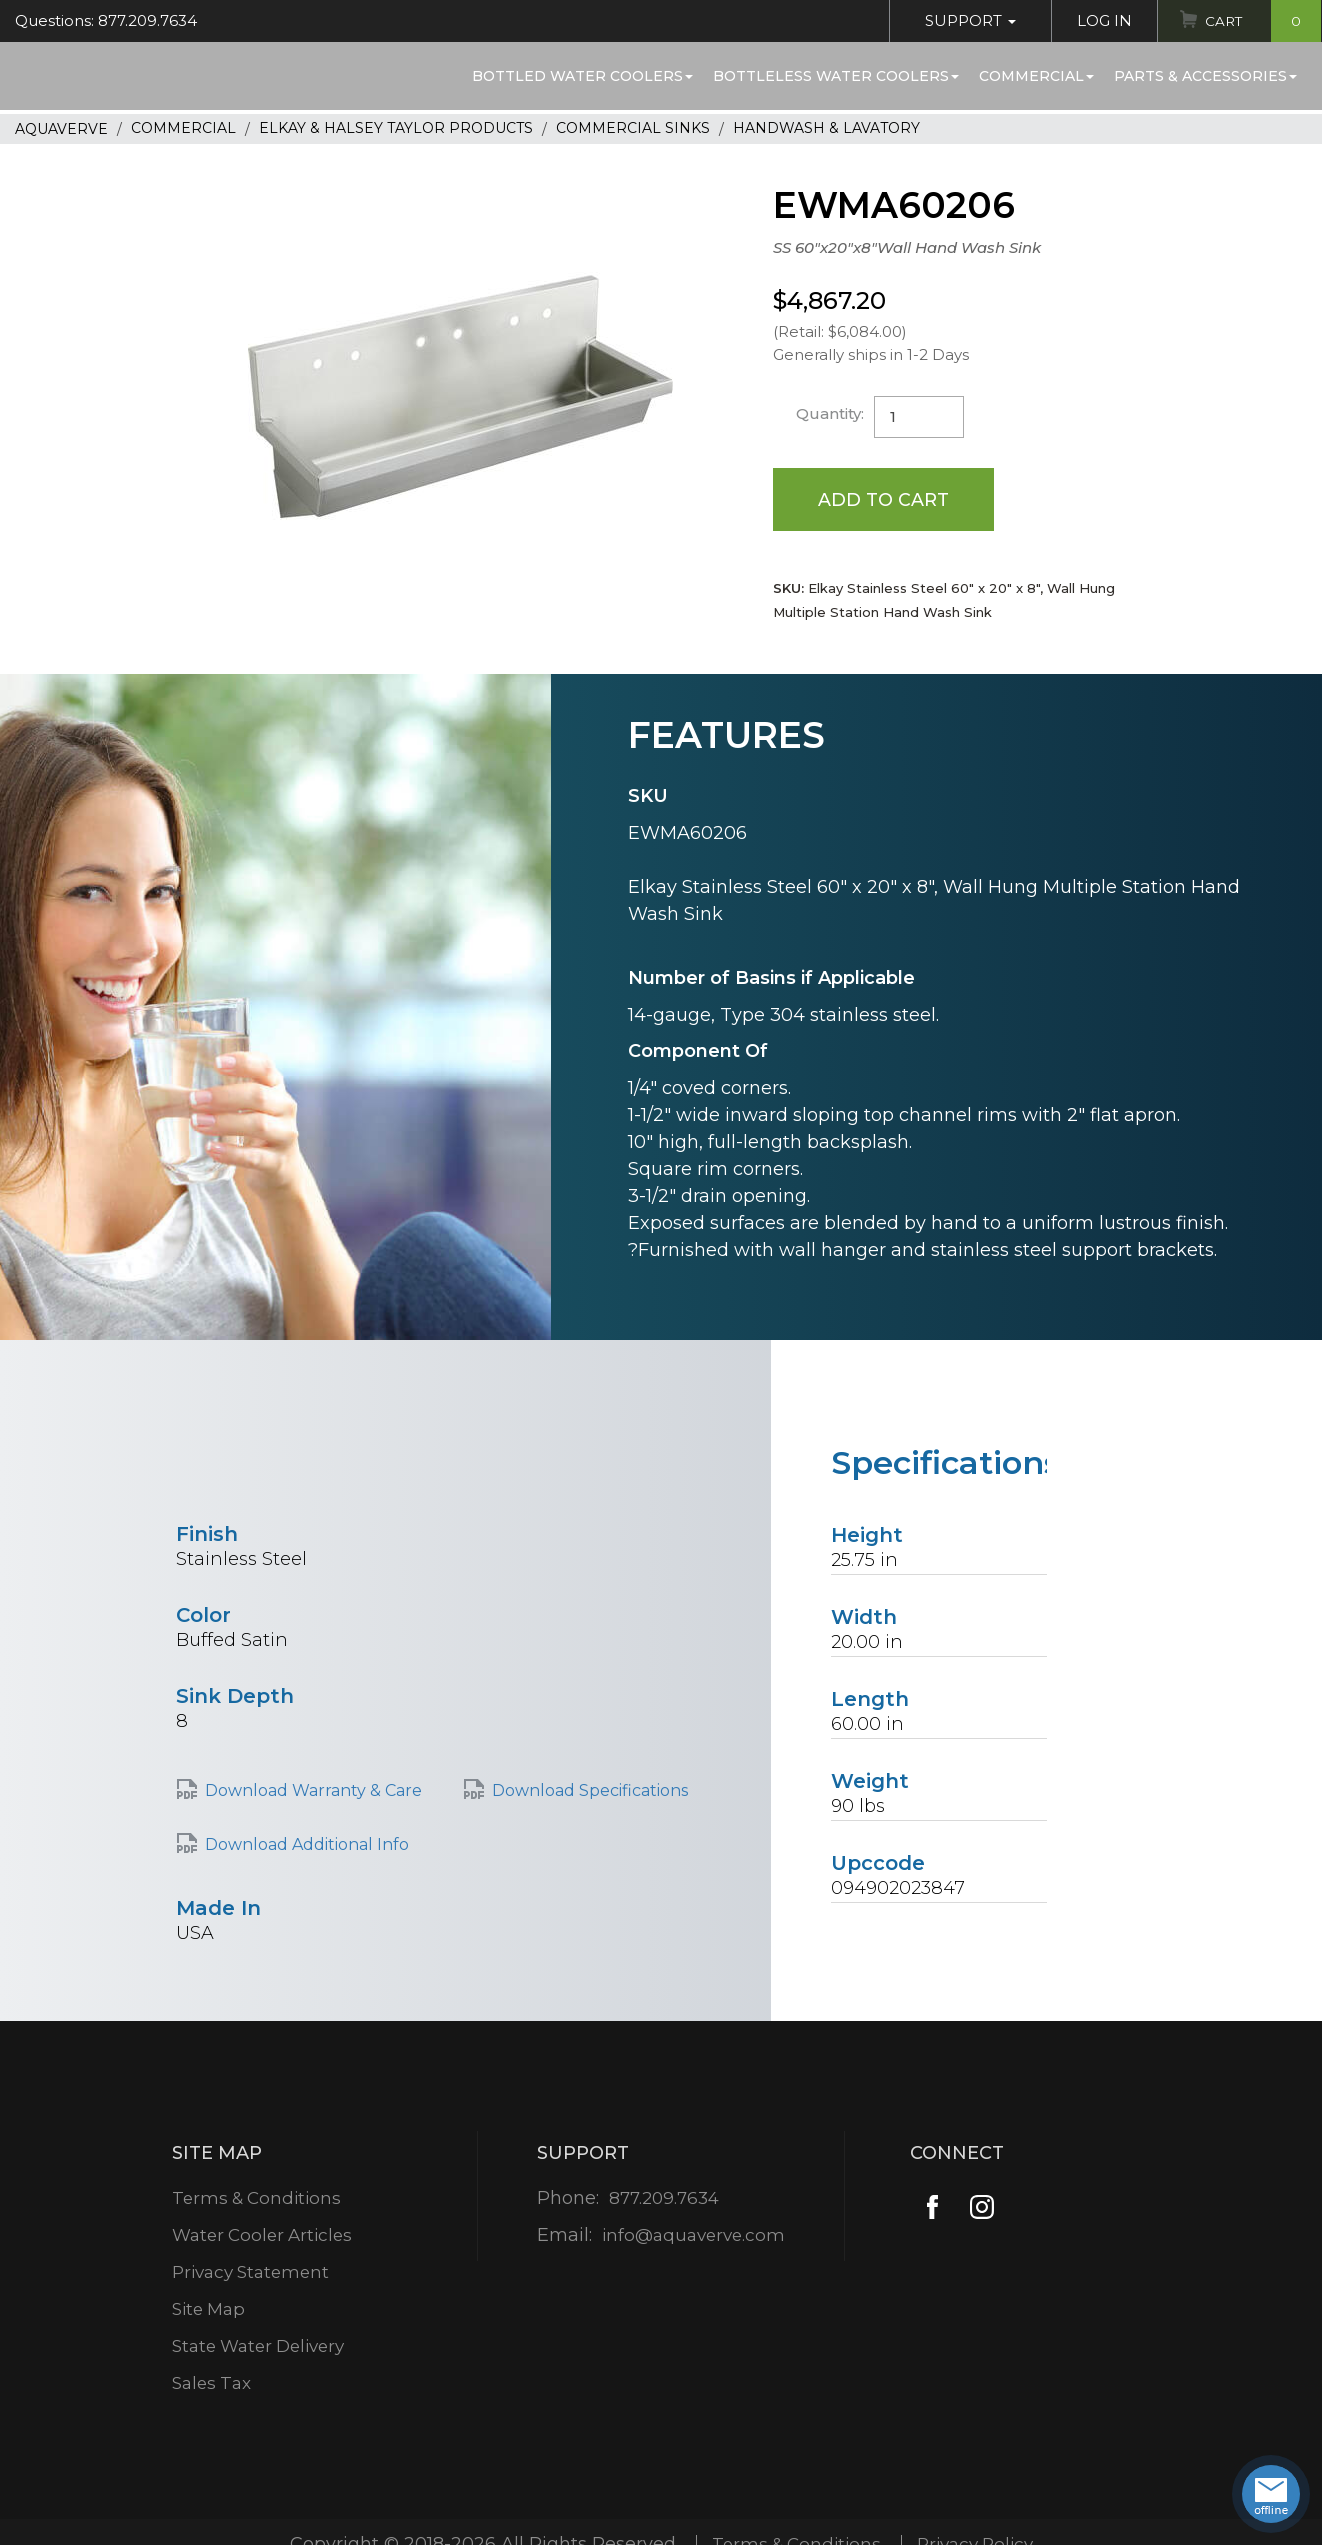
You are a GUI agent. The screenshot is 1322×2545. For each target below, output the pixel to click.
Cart (1260, 21)
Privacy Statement (251, 2273)
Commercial (1036, 76)
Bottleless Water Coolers (836, 76)
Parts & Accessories (1205, 76)
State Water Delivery (261, 2347)
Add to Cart (884, 499)
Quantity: (831, 413)
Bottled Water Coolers (582, 76)
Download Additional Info (307, 1845)
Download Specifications (590, 1791)
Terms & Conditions (256, 2199)
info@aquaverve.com (693, 2236)
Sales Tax (210, 2384)
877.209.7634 (663, 2199)
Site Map (207, 2310)
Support (965, 20)
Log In (1099, 20)
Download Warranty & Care (313, 1791)
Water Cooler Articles (263, 2236)
